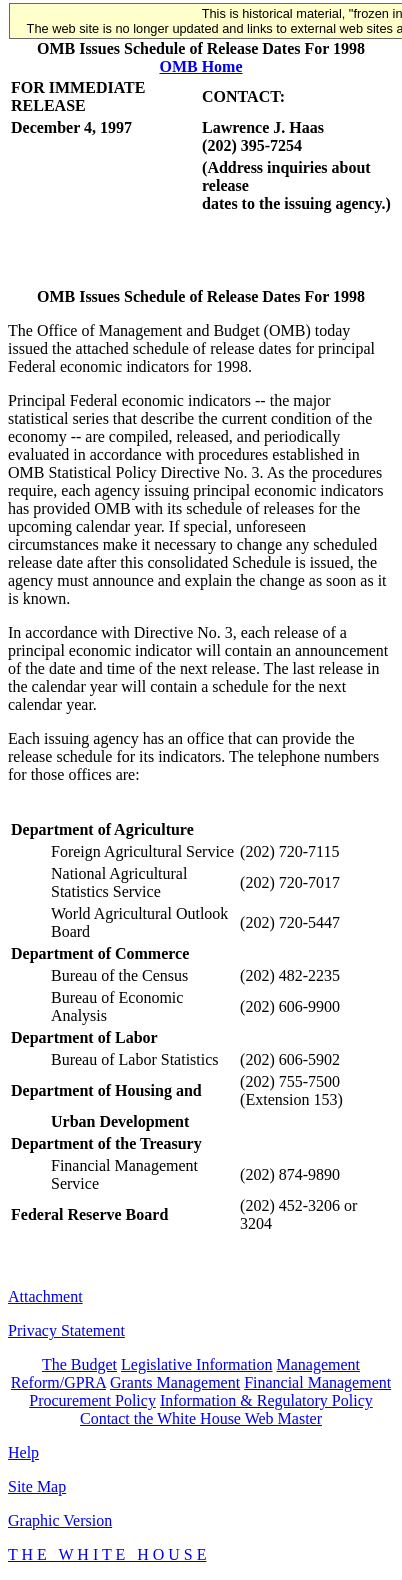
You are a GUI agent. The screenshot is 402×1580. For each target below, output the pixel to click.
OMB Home (200, 66)
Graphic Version (60, 1520)
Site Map (37, 1486)
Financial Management (317, 1382)
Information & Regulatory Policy (266, 1400)
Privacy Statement (66, 1330)
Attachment (45, 1296)
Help (23, 1452)
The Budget (79, 1364)
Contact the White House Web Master (201, 1418)
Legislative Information (197, 1364)
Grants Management (175, 1382)
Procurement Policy (92, 1400)
